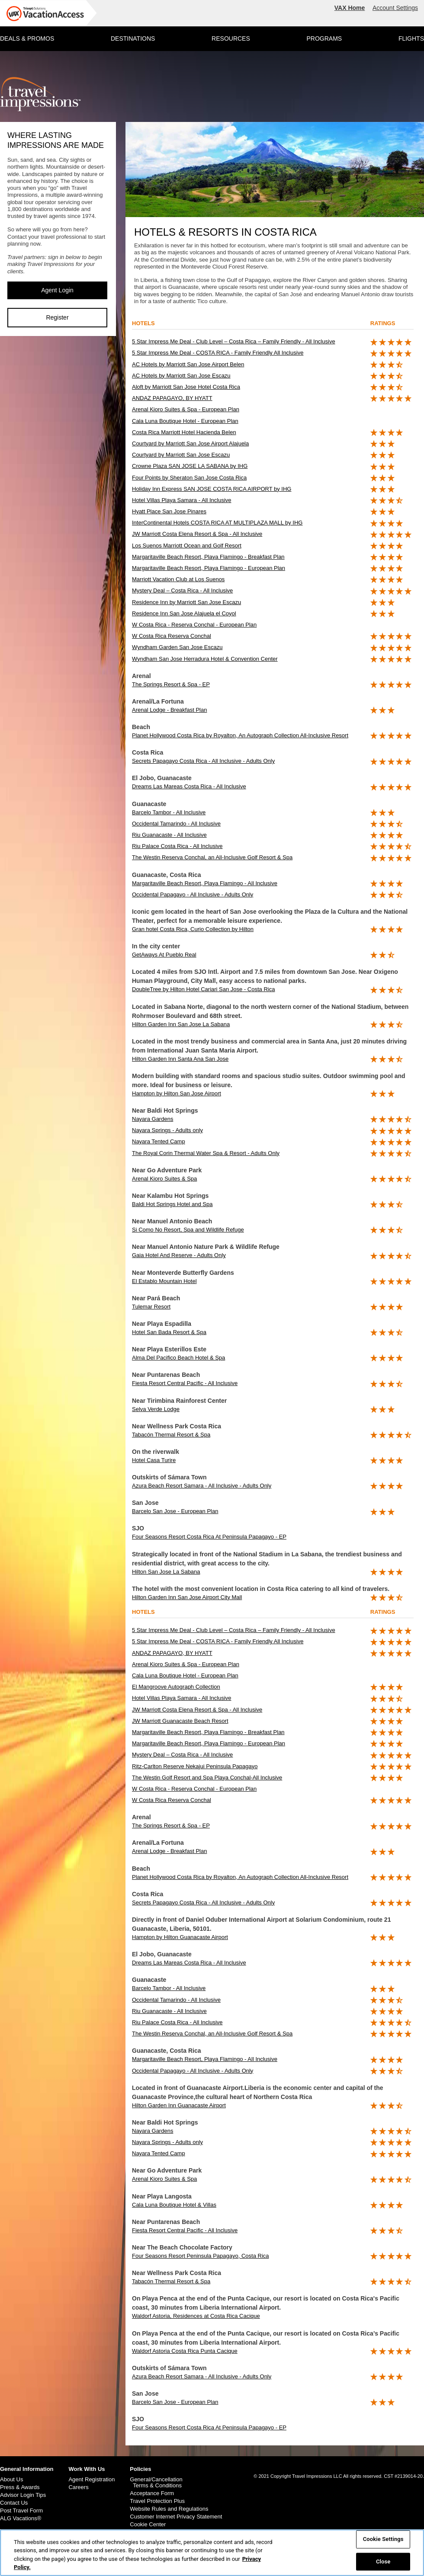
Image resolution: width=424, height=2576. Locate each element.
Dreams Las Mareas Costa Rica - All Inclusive (189, 786)
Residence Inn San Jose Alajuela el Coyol (184, 613)
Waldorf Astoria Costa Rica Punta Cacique (185, 2351)
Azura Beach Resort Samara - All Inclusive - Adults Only (201, 1485)
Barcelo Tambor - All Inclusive (169, 812)
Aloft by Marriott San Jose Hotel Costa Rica (186, 387)
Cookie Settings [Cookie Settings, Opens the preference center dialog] (383, 2540)
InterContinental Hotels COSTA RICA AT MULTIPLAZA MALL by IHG (217, 522)
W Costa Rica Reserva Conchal (171, 636)
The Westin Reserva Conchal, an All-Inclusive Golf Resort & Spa (212, 857)
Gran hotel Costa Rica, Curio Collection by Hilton (193, 929)
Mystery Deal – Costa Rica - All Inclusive (182, 590)
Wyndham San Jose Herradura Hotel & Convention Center (205, 659)
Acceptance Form (152, 2493)
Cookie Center (148, 2525)
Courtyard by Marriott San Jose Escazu (181, 454)
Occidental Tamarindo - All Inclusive (176, 823)
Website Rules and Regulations (169, 2509)
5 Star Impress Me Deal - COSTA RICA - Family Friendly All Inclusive (217, 352)
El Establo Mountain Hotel (164, 1281)
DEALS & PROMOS (27, 38)
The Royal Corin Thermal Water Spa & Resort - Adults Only (205, 1153)
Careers (78, 2487)
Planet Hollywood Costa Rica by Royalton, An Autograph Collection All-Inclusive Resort (240, 735)
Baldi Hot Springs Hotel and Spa (172, 1204)
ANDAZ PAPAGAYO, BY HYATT (172, 398)
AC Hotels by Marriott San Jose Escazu (181, 375)
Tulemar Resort (151, 1306)
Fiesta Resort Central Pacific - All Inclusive (185, 1383)
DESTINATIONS (133, 38)
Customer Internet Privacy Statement (176, 2517)
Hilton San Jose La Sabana (166, 1571)
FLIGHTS (411, 38)
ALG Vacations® (20, 2518)
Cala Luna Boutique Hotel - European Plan (185, 421)
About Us (11, 2480)
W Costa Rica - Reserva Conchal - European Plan (194, 624)
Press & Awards (20, 2487)
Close (383, 2562)
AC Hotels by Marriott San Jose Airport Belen (188, 364)
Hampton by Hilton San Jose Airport (176, 1093)
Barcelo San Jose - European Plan (175, 1511)
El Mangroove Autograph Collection (176, 1686)
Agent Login (57, 290)
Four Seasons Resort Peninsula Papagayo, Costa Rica (200, 2256)
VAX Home (349, 7)
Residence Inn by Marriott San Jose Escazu (186, 602)
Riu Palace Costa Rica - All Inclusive (177, 846)
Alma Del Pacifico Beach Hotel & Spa (178, 1357)
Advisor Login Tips (23, 2495)
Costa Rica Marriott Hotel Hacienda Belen (184, 432)
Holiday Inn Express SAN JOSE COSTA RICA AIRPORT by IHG (211, 489)
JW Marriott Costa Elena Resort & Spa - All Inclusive (197, 534)
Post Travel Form (21, 2511)
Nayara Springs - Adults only (167, 1130)
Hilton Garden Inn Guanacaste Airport (179, 2105)
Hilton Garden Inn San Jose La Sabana (181, 1024)
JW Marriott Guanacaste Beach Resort (180, 1721)
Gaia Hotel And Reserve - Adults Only (179, 1255)
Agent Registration (91, 2480)
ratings (382, 323)
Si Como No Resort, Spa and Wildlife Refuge (188, 1229)
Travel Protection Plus (157, 2501)
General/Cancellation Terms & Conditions (156, 2483)
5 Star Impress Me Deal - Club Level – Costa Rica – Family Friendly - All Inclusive (233, 341)
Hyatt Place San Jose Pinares (169, 511)
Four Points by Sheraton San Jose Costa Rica (189, 477)
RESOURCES (231, 38)
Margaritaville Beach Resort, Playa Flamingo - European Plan (208, 568)
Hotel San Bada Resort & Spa (169, 1332)
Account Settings (395, 7)
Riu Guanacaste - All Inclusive (169, 835)
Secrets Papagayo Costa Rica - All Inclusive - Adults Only (203, 761)
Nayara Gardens (152, 1119)
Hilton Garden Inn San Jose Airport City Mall (187, 1597)
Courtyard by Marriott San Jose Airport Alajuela (190, 443)
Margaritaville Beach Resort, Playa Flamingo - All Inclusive (204, 883)
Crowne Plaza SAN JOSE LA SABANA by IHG (189, 466)
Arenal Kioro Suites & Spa (164, 1178)
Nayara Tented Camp (158, 1141)
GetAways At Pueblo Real (164, 954)
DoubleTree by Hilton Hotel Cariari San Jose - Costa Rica (203, 989)
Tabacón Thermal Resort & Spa (171, 1434)
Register (57, 317)
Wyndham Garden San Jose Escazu (177, 647)
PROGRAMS (324, 38)
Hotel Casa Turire (154, 1460)
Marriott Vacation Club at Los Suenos (178, 579)
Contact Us (14, 2503)
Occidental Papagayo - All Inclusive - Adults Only (192, 894)
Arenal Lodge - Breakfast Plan (169, 710)
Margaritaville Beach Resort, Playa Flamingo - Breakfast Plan (208, 557)
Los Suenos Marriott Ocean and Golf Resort (186, 545)
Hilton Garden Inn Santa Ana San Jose (180, 1059)
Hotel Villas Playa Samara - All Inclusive (181, 500)
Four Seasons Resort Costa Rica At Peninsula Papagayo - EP (209, 1536)
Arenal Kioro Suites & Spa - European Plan (185, 409)
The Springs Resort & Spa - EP (171, 684)
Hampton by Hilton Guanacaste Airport (180, 1937)
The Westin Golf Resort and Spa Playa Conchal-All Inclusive (207, 1777)
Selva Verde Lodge (156, 1409)
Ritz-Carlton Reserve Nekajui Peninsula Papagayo (194, 1766)
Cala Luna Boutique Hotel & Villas (174, 2205)
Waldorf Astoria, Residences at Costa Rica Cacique (196, 2316)
